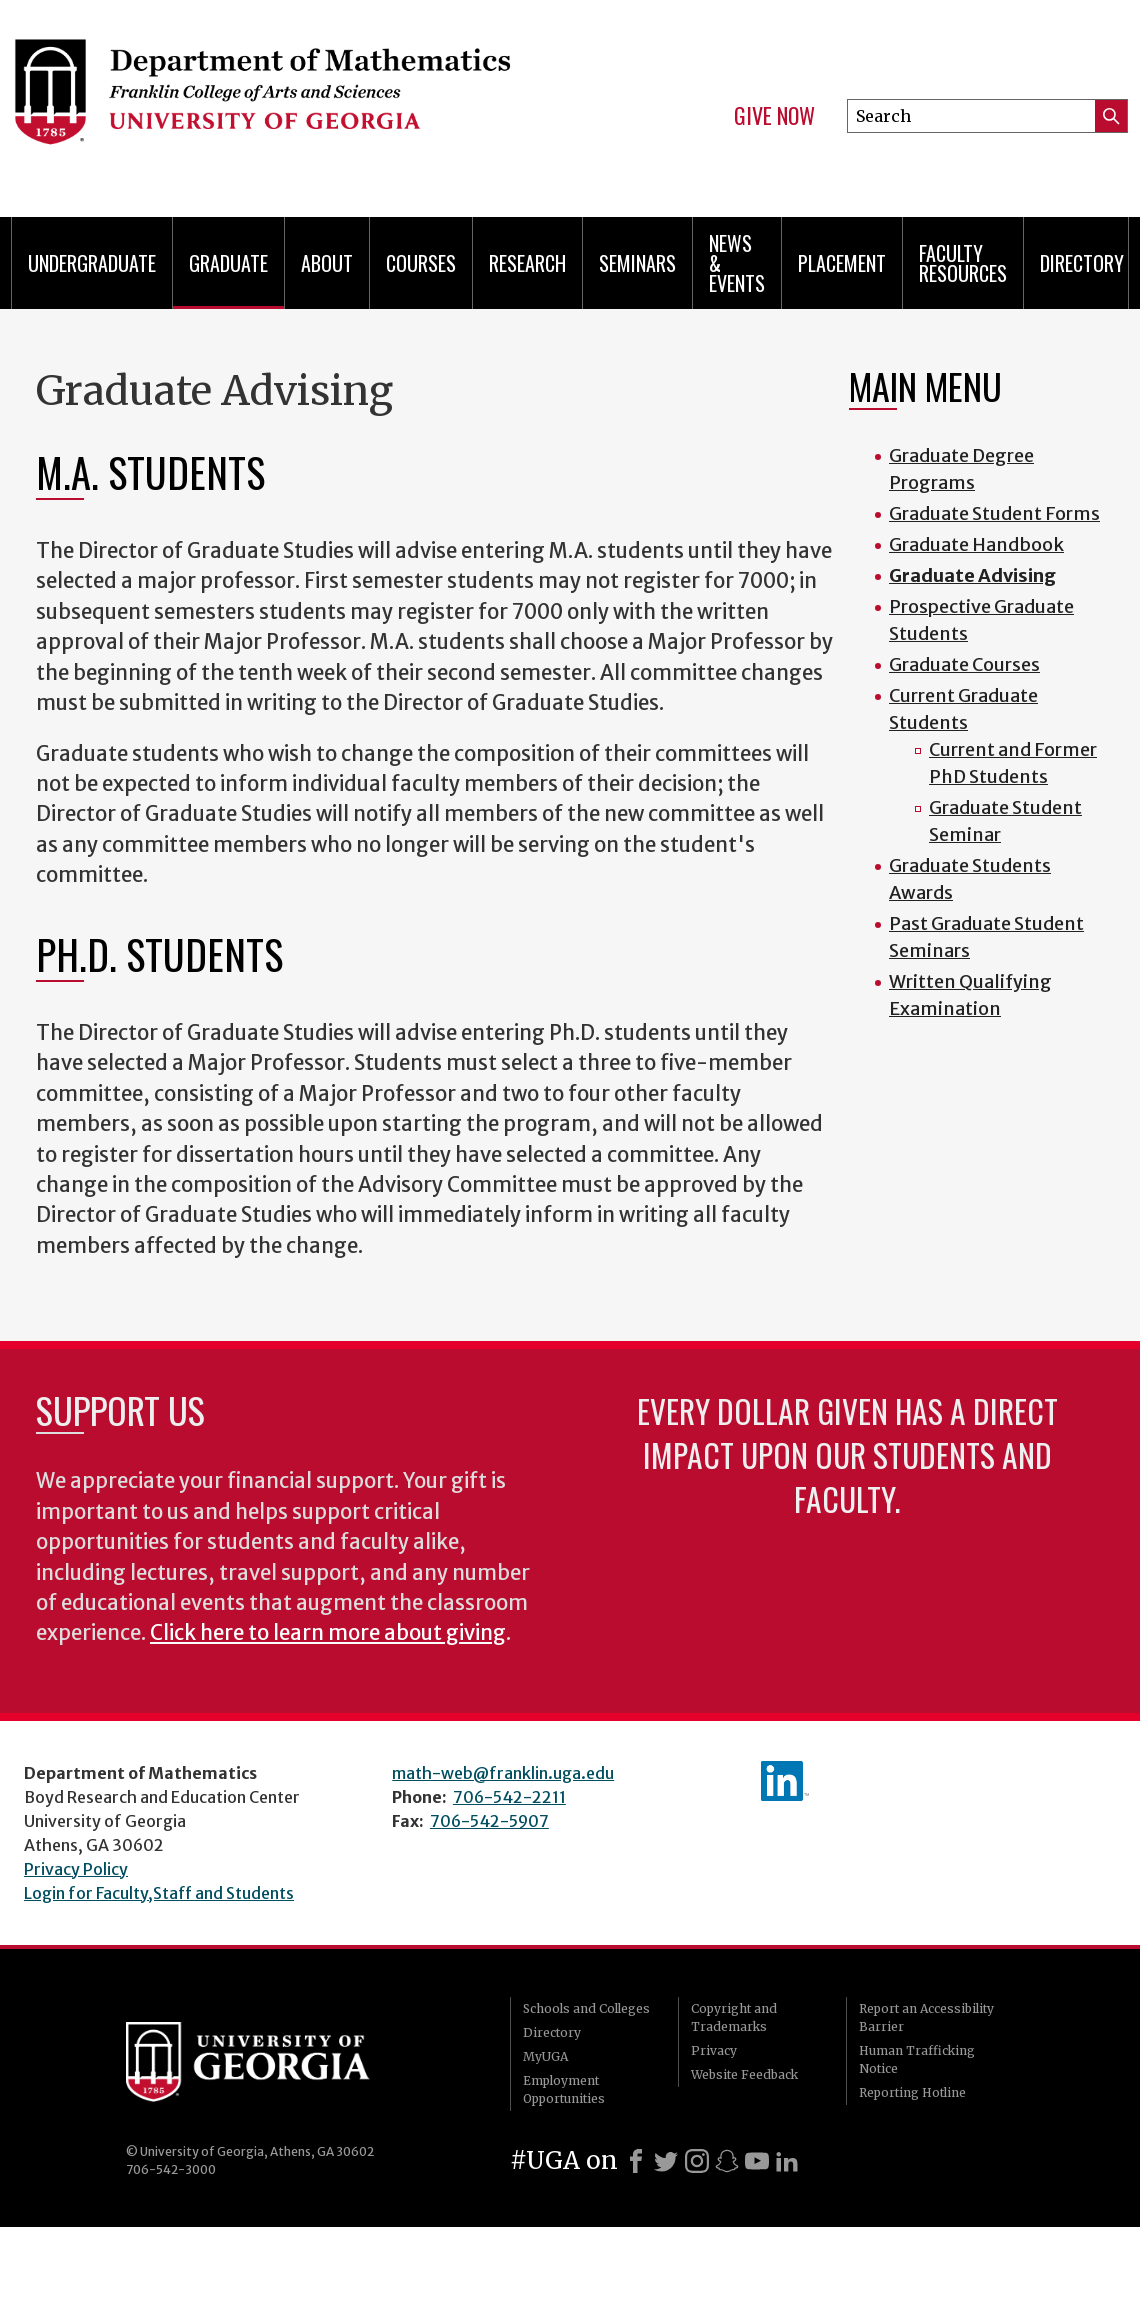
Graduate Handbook (976, 544)
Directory (1082, 263)
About (327, 263)
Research (527, 263)
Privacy (714, 2050)
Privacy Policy (76, 1869)
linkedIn (785, 1781)
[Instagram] (697, 2161)
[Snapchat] (727, 2161)
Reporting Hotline (912, 2092)
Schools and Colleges (586, 2008)
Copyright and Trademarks (734, 2017)
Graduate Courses (964, 664)
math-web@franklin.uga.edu (503, 1773)
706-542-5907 (489, 1821)
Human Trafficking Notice (917, 2059)
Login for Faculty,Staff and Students (159, 1893)
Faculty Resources (963, 263)
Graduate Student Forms (994, 513)
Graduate (228, 263)
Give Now (774, 116)
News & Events (737, 263)
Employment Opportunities (564, 2089)
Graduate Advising (972, 575)
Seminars (637, 263)
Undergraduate (92, 263)
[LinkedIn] (787, 2161)
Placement (842, 263)
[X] (666, 2161)
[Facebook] (636, 2161)
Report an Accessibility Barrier (926, 2017)
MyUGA (545, 2056)
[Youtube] (757, 2161)
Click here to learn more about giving (328, 1633)
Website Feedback (744, 2074)
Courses (421, 263)
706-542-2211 (509, 1797)
